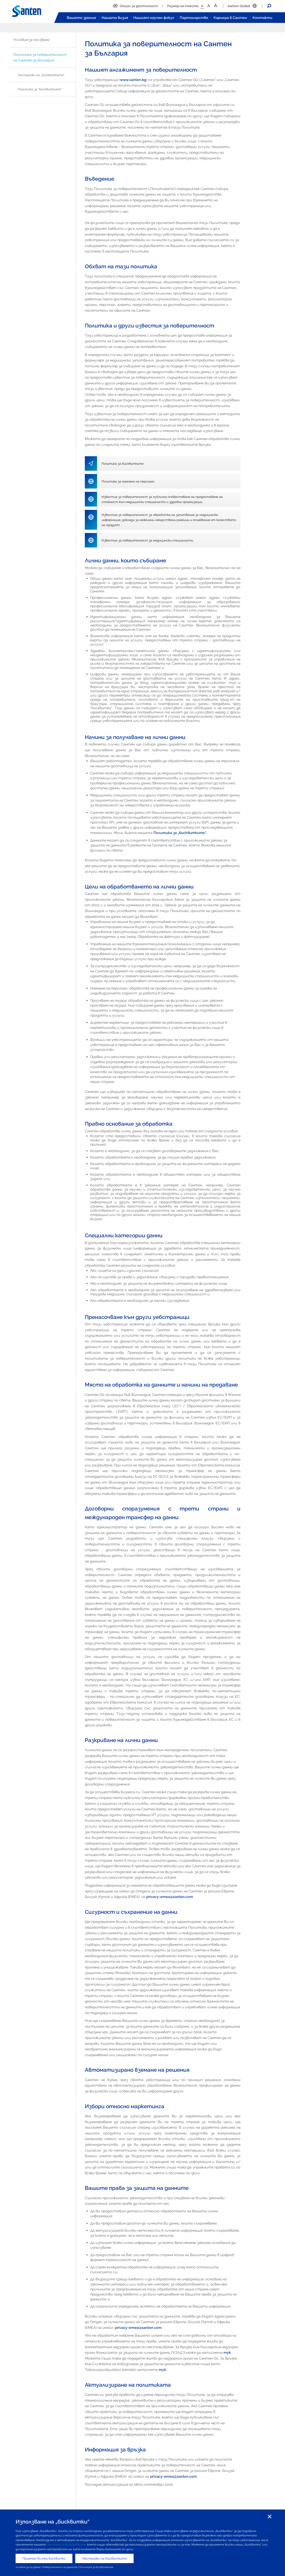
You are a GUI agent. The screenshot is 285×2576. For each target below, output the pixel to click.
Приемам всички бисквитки (43, 2558)
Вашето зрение (81, 18)
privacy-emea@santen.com (169, 1897)
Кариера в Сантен (230, 18)
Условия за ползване (31, 40)
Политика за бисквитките (66, 2544)
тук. (163, 2370)
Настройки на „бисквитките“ (41, 75)
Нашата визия (115, 18)
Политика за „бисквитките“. (180, 833)
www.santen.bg (133, 80)
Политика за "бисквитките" (40, 89)
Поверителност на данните (59, 2567)
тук (227, 2352)
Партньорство (194, 18)
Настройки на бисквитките (104, 2558)
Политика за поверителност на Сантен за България (40, 57)
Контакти (262, 18)
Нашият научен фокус (153, 18)
